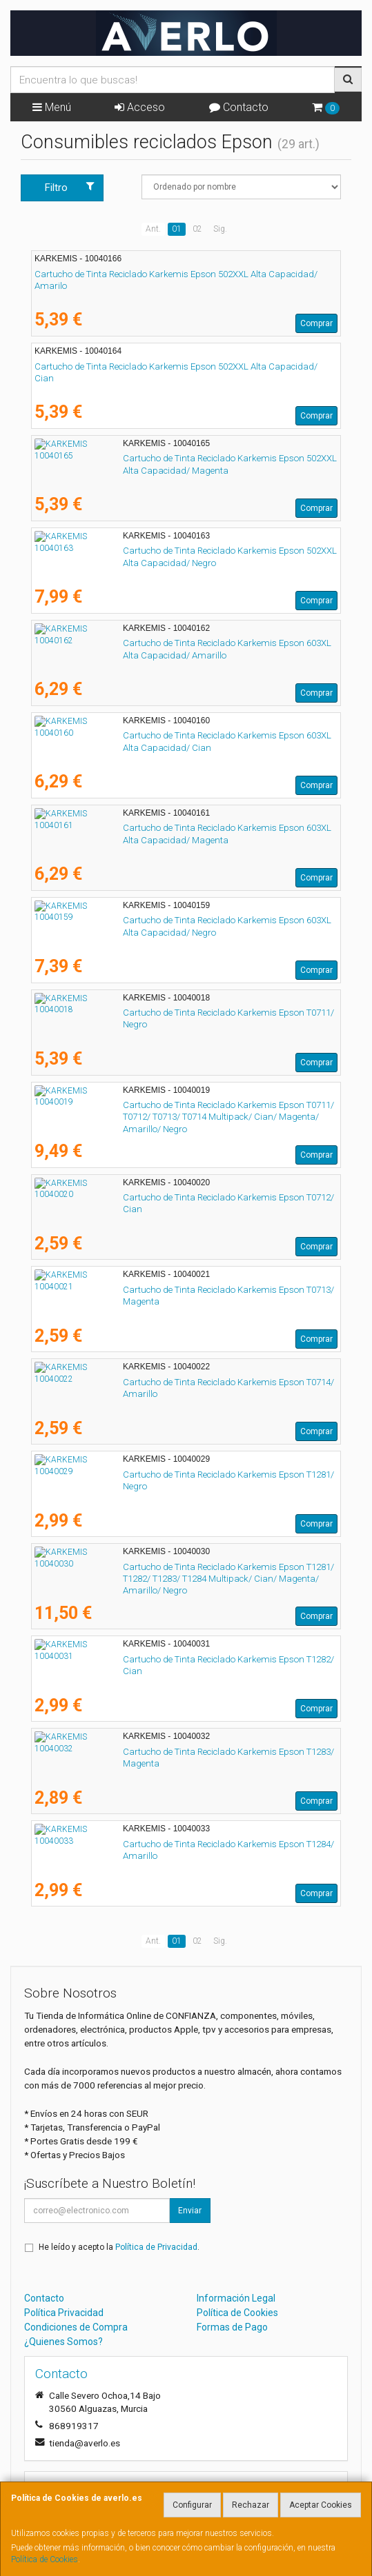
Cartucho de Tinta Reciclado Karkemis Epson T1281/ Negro (153, 1474)
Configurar (192, 2505)
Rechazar (250, 2505)
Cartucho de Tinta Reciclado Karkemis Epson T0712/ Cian (151, 1197)
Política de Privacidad (156, 2247)
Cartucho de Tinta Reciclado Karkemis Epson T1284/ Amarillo (158, 1844)
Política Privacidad (64, 2312)
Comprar (316, 323)
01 (177, 229)
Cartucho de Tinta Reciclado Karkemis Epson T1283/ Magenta (159, 1752)
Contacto (238, 107)
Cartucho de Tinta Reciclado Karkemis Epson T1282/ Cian (151, 1659)
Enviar (190, 2210)
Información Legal (236, 2298)
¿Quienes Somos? (63, 2341)
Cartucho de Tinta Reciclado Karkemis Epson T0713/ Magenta (159, 1290)
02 (197, 229)
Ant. (153, 229)
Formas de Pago (232, 2327)
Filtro (70, 187)
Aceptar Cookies (320, 2505)
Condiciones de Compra (76, 2327)
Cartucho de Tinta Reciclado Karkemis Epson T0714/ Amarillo (158, 1382)
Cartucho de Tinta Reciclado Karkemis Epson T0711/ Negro (153, 1012)
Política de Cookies (44, 2559)
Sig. (220, 229)
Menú (51, 107)
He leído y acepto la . (119, 2247)
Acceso (140, 107)
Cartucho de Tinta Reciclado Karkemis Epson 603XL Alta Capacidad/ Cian (184, 735)
